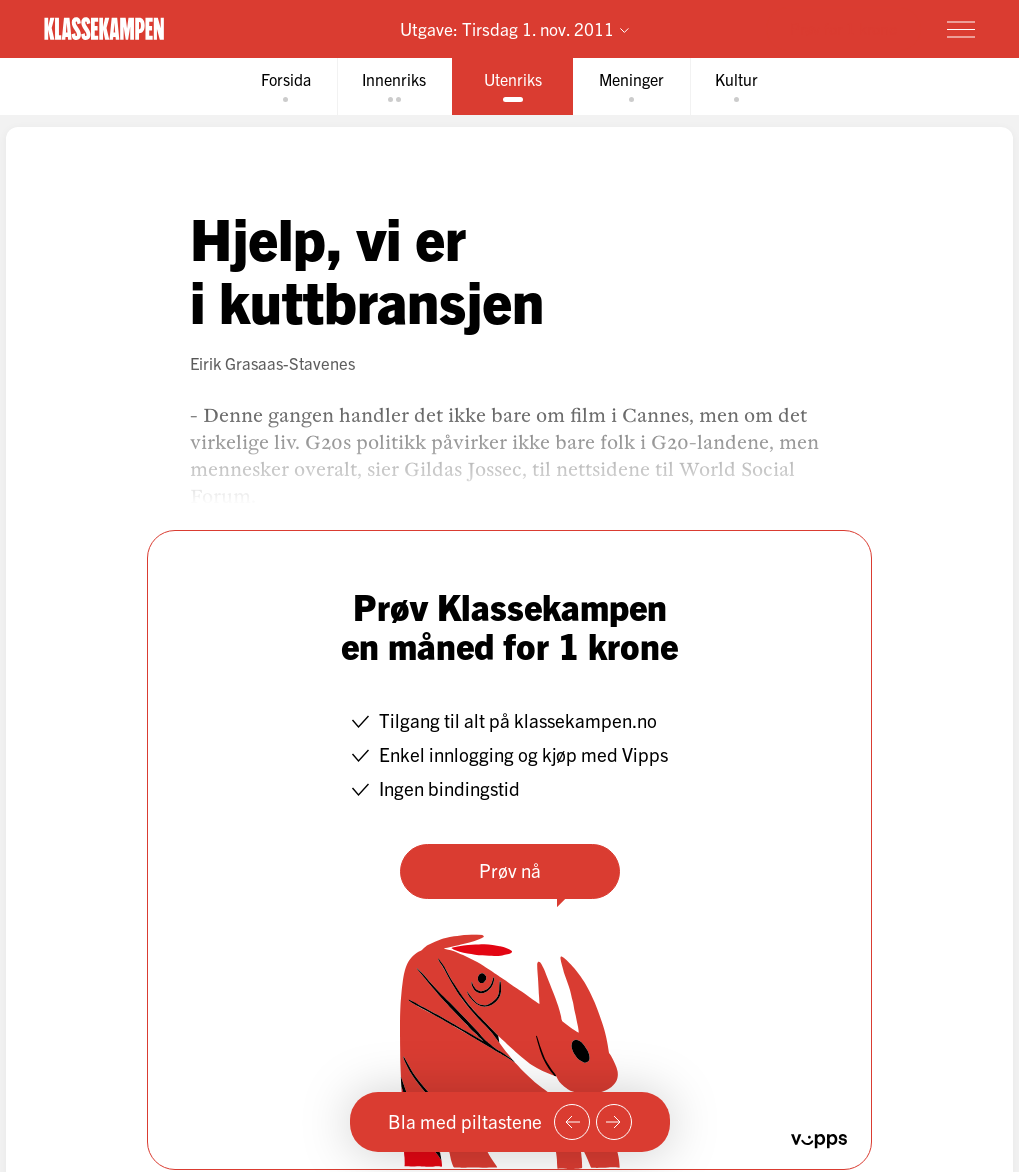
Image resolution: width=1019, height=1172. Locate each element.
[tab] (285, 86)
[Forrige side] (572, 1122)
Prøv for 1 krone (843, 28)
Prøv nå (510, 870)
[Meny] (961, 29)
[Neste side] (614, 1122)
